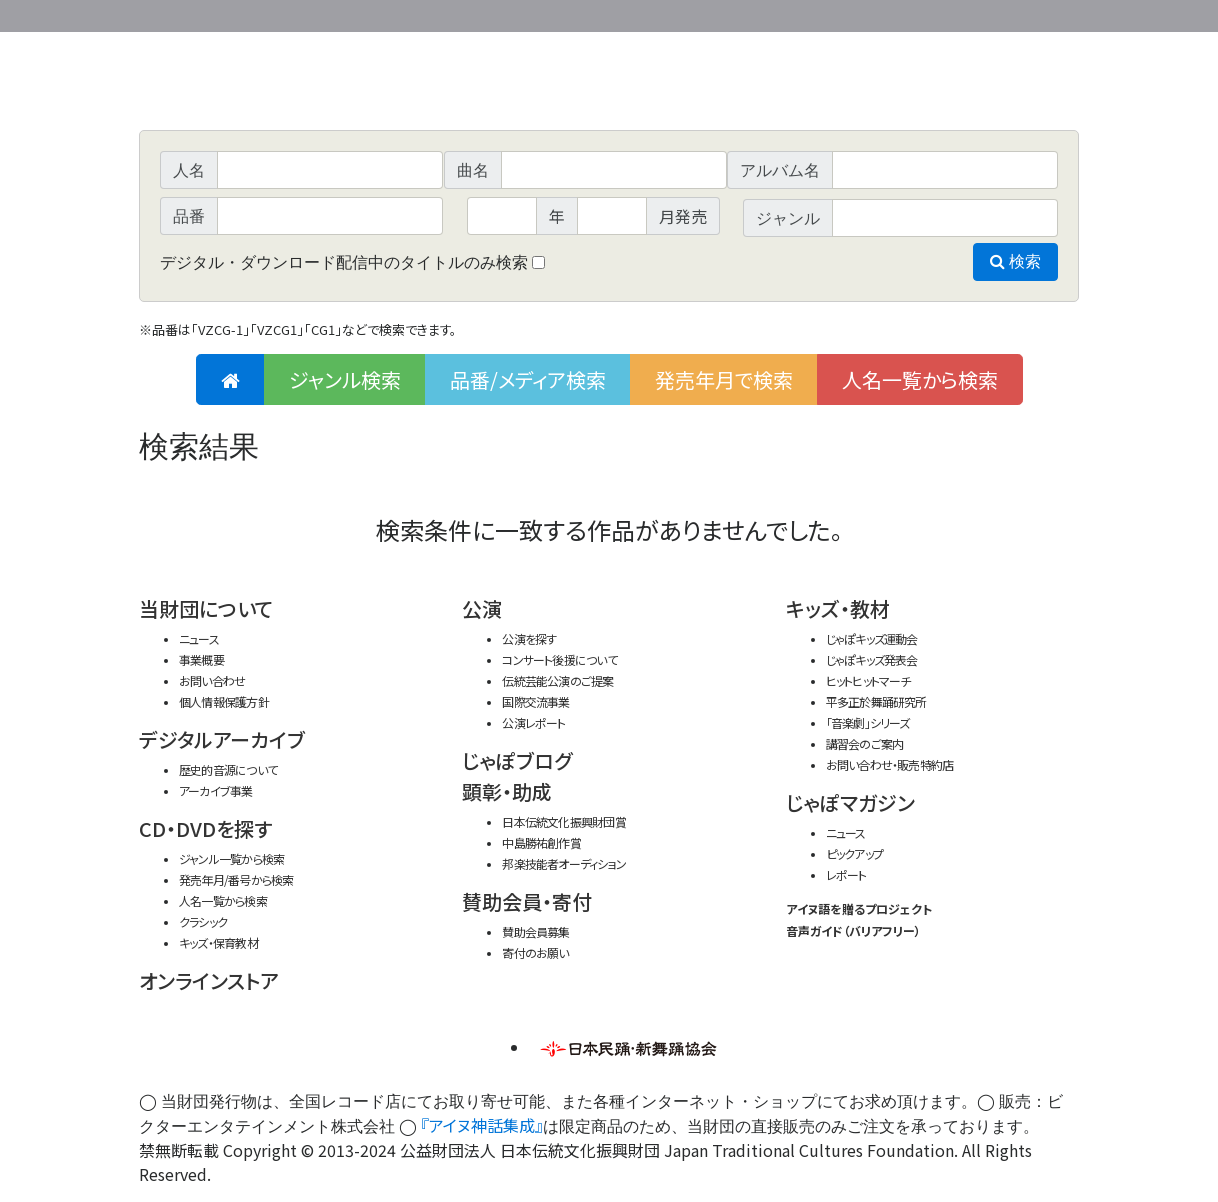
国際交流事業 (535, 701)
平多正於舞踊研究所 (876, 701)
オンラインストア (209, 980)
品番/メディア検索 (528, 379)
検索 (1015, 261)
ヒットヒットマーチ (868, 680)
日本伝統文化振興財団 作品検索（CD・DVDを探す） (609, 84)
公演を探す (529, 638)
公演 (482, 608)
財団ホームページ (844, 12)
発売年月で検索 (724, 379)
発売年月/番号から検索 (236, 879)
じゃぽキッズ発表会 (872, 659)
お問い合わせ (1024, 12)
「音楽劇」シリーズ (868, 722)
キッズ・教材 (838, 608)
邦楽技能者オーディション (564, 863)
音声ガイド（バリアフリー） (853, 930)
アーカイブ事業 (216, 790)
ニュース (199, 638)
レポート (846, 874)
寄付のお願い (535, 952)
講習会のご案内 (865, 743)
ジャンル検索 (345, 379)
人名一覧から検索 (920, 379)
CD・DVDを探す (205, 828)
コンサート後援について (559, 659)
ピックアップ (854, 853)
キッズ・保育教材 (218, 942)
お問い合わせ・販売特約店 (890, 764)
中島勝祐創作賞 (541, 842)
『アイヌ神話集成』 (482, 1125)
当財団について (206, 608)
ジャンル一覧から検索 (231, 858)
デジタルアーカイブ (222, 739)
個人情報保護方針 (224, 701)
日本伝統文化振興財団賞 (563, 821)
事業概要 (924, 12)
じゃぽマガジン (850, 802)
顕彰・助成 (507, 791)
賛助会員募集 (535, 931)
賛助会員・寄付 (527, 901)
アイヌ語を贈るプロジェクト (859, 908)
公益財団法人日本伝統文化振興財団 (247, 14)
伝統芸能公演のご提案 (557, 680)
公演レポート (533, 722)
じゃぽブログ (517, 760)
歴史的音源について (228, 769)
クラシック (203, 921)
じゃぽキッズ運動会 (872, 638)
